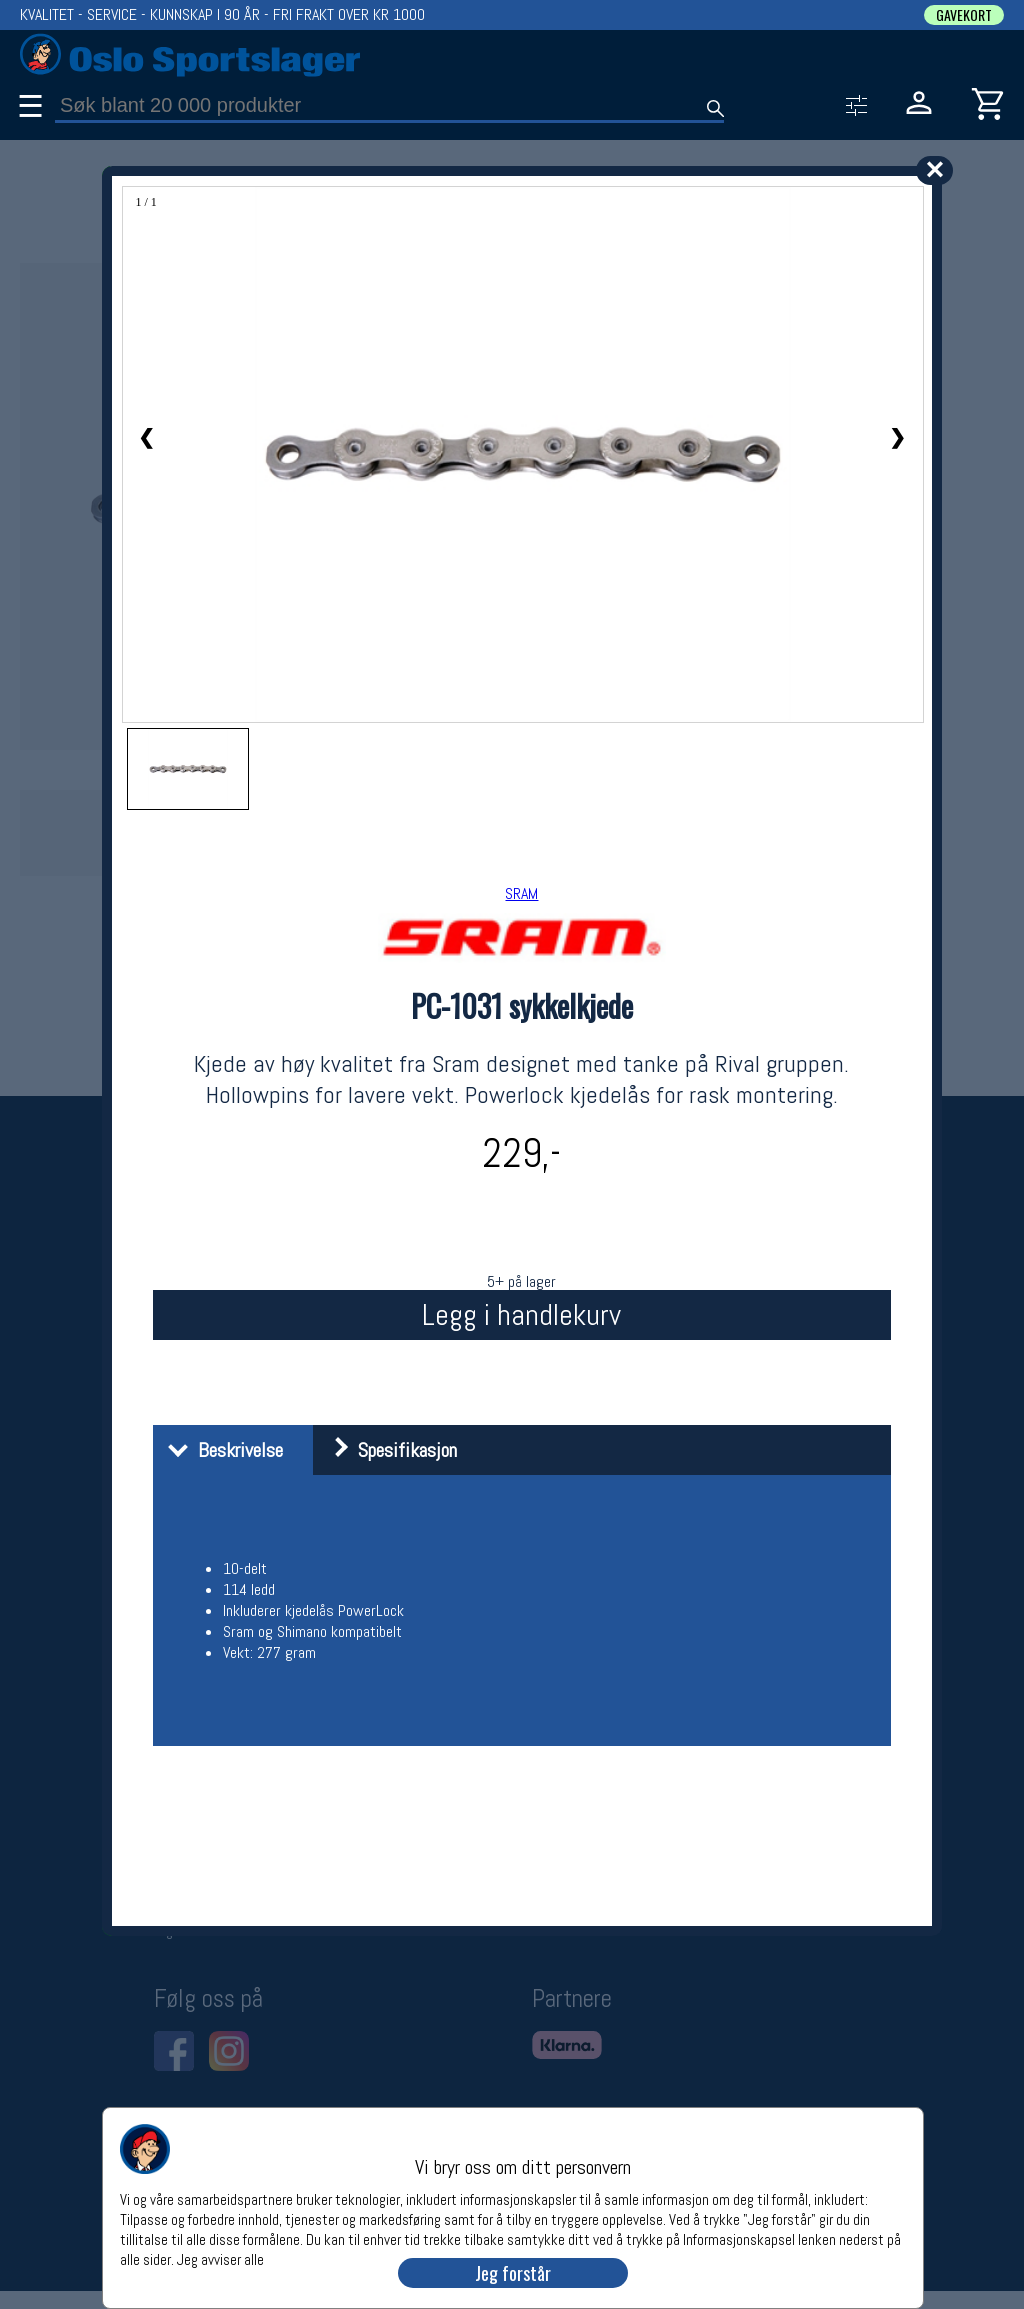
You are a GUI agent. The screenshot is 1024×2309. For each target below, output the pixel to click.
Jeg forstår (513, 2273)
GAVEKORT (964, 15)
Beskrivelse (220, 1450)
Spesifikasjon (387, 1450)
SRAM (521, 893)
